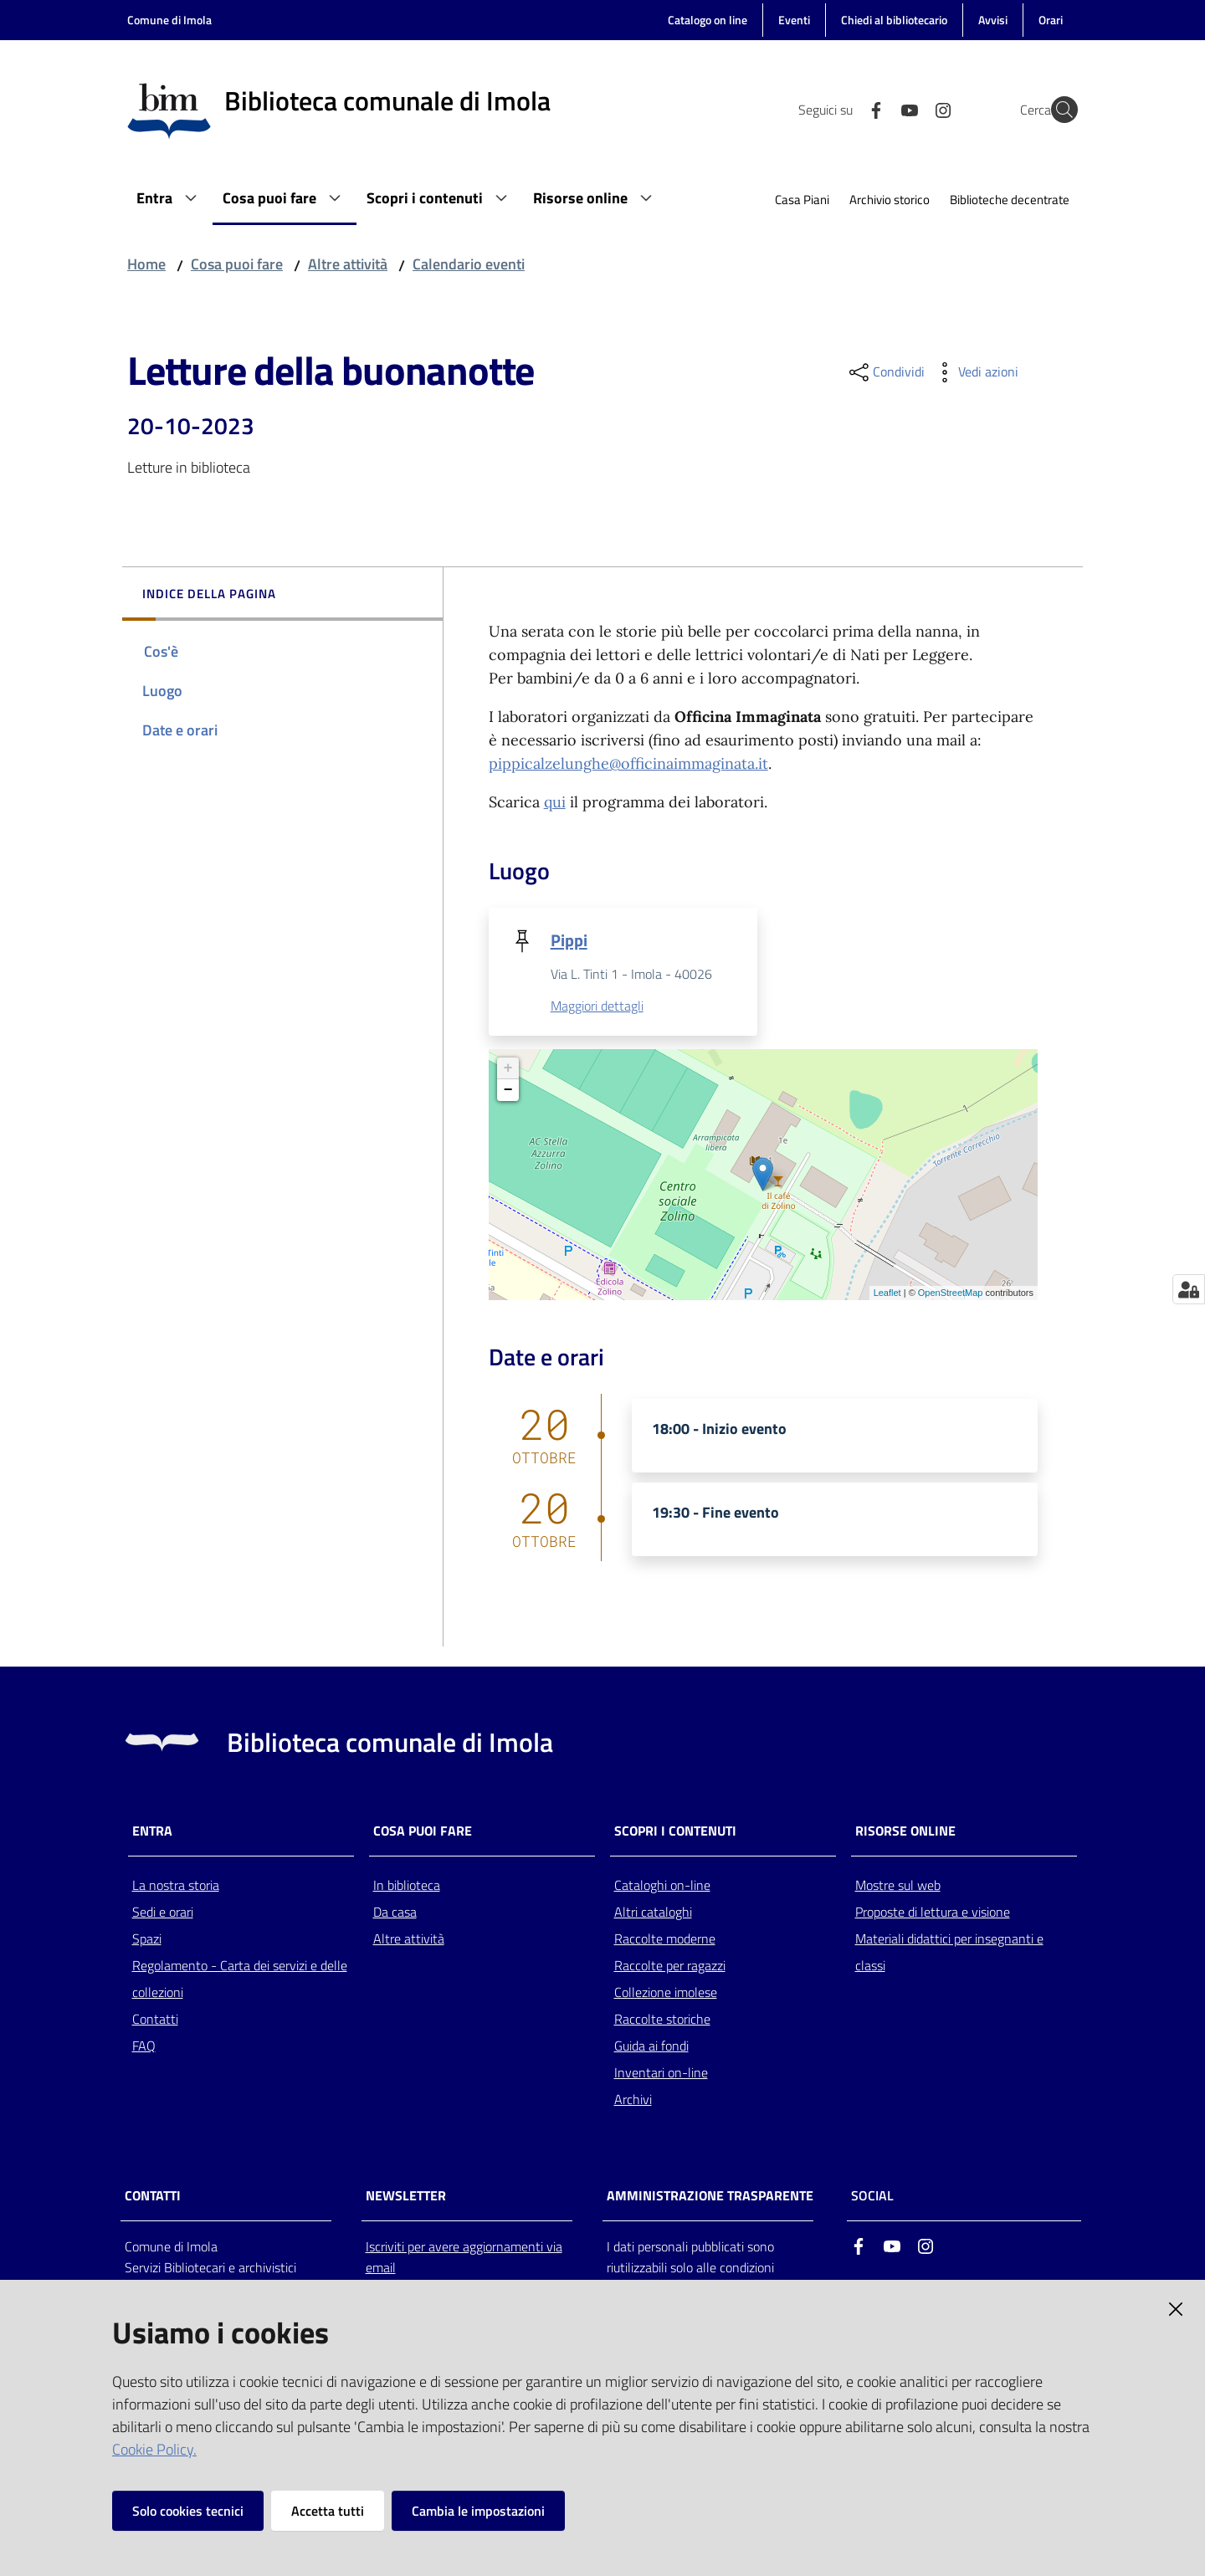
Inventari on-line (661, 2073)
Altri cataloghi (653, 1913)
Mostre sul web (898, 1886)
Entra (152, 1831)
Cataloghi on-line (662, 1886)
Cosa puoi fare (237, 264)
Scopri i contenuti (675, 1831)
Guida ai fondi (651, 2046)
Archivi (633, 2100)
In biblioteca (406, 1886)
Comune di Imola (169, 19)
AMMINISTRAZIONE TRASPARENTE (710, 2197)
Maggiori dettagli (597, 1007)
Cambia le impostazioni (478, 2511)
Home (146, 264)
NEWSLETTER (406, 2197)
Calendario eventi (469, 264)
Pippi (569, 940)
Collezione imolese (665, 1993)
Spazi (147, 1939)
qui (555, 802)
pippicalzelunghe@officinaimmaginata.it (628, 763)
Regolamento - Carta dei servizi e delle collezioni (239, 1979)
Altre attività (347, 264)
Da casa (395, 1913)
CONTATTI (153, 2197)
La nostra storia (175, 1886)
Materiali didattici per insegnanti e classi (949, 1952)
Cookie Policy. (154, 2449)
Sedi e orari (162, 1913)
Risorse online (905, 1831)
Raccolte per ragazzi (670, 1966)
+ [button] (508, 1069)
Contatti (155, 2020)
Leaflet (887, 1294)
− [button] (508, 1091)
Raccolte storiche (662, 2020)
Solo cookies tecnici (188, 2511)
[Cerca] (1058, 110)
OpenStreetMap (950, 1294)
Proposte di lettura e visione (932, 1913)
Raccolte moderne (664, 1939)
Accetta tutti (327, 2511)
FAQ (144, 2046)
